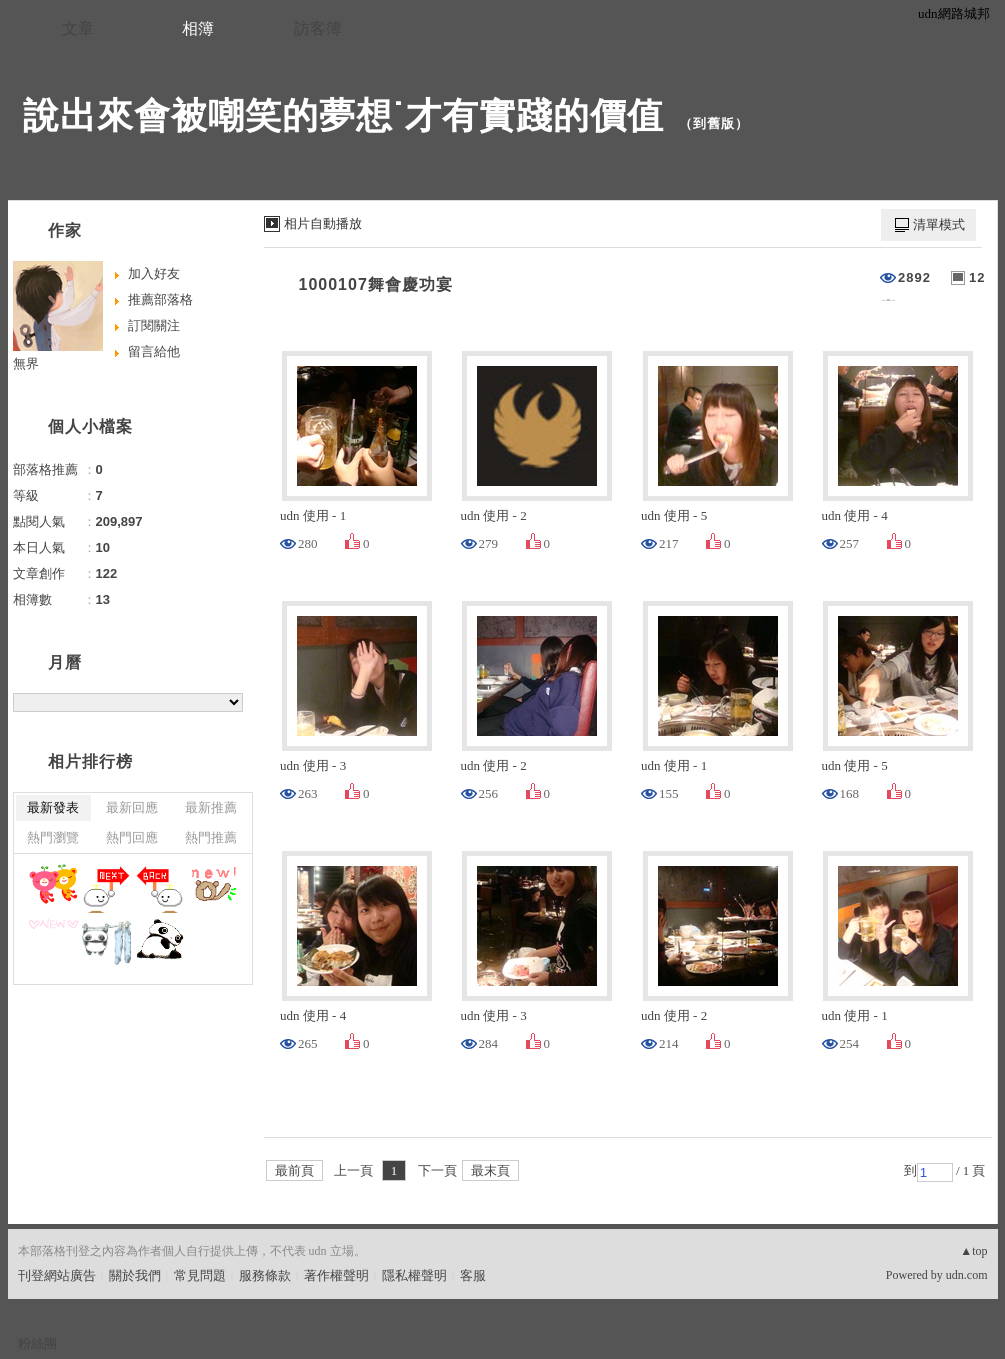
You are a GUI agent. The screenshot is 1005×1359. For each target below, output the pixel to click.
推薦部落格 (160, 299)
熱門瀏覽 (53, 837)
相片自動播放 (323, 223)
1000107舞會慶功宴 (376, 284)
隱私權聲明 (414, 1275)
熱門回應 (132, 837)
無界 (26, 363)
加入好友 (154, 273)
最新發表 (53, 807)
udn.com (967, 1275)
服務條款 (265, 1275)
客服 (473, 1275)
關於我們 (135, 1275)
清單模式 (939, 224)
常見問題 (200, 1275)
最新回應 (132, 807)
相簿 (198, 28)
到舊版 (714, 123)
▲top (973, 1251)
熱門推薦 (211, 837)
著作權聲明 (336, 1275)
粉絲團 (37, 1343)
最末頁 (490, 1170)
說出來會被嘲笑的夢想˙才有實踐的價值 (344, 115)
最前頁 (294, 1170)
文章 (78, 28)
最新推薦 (211, 807)
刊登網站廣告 (57, 1275)
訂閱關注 (154, 325)
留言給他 (154, 351)
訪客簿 (318, 28)
